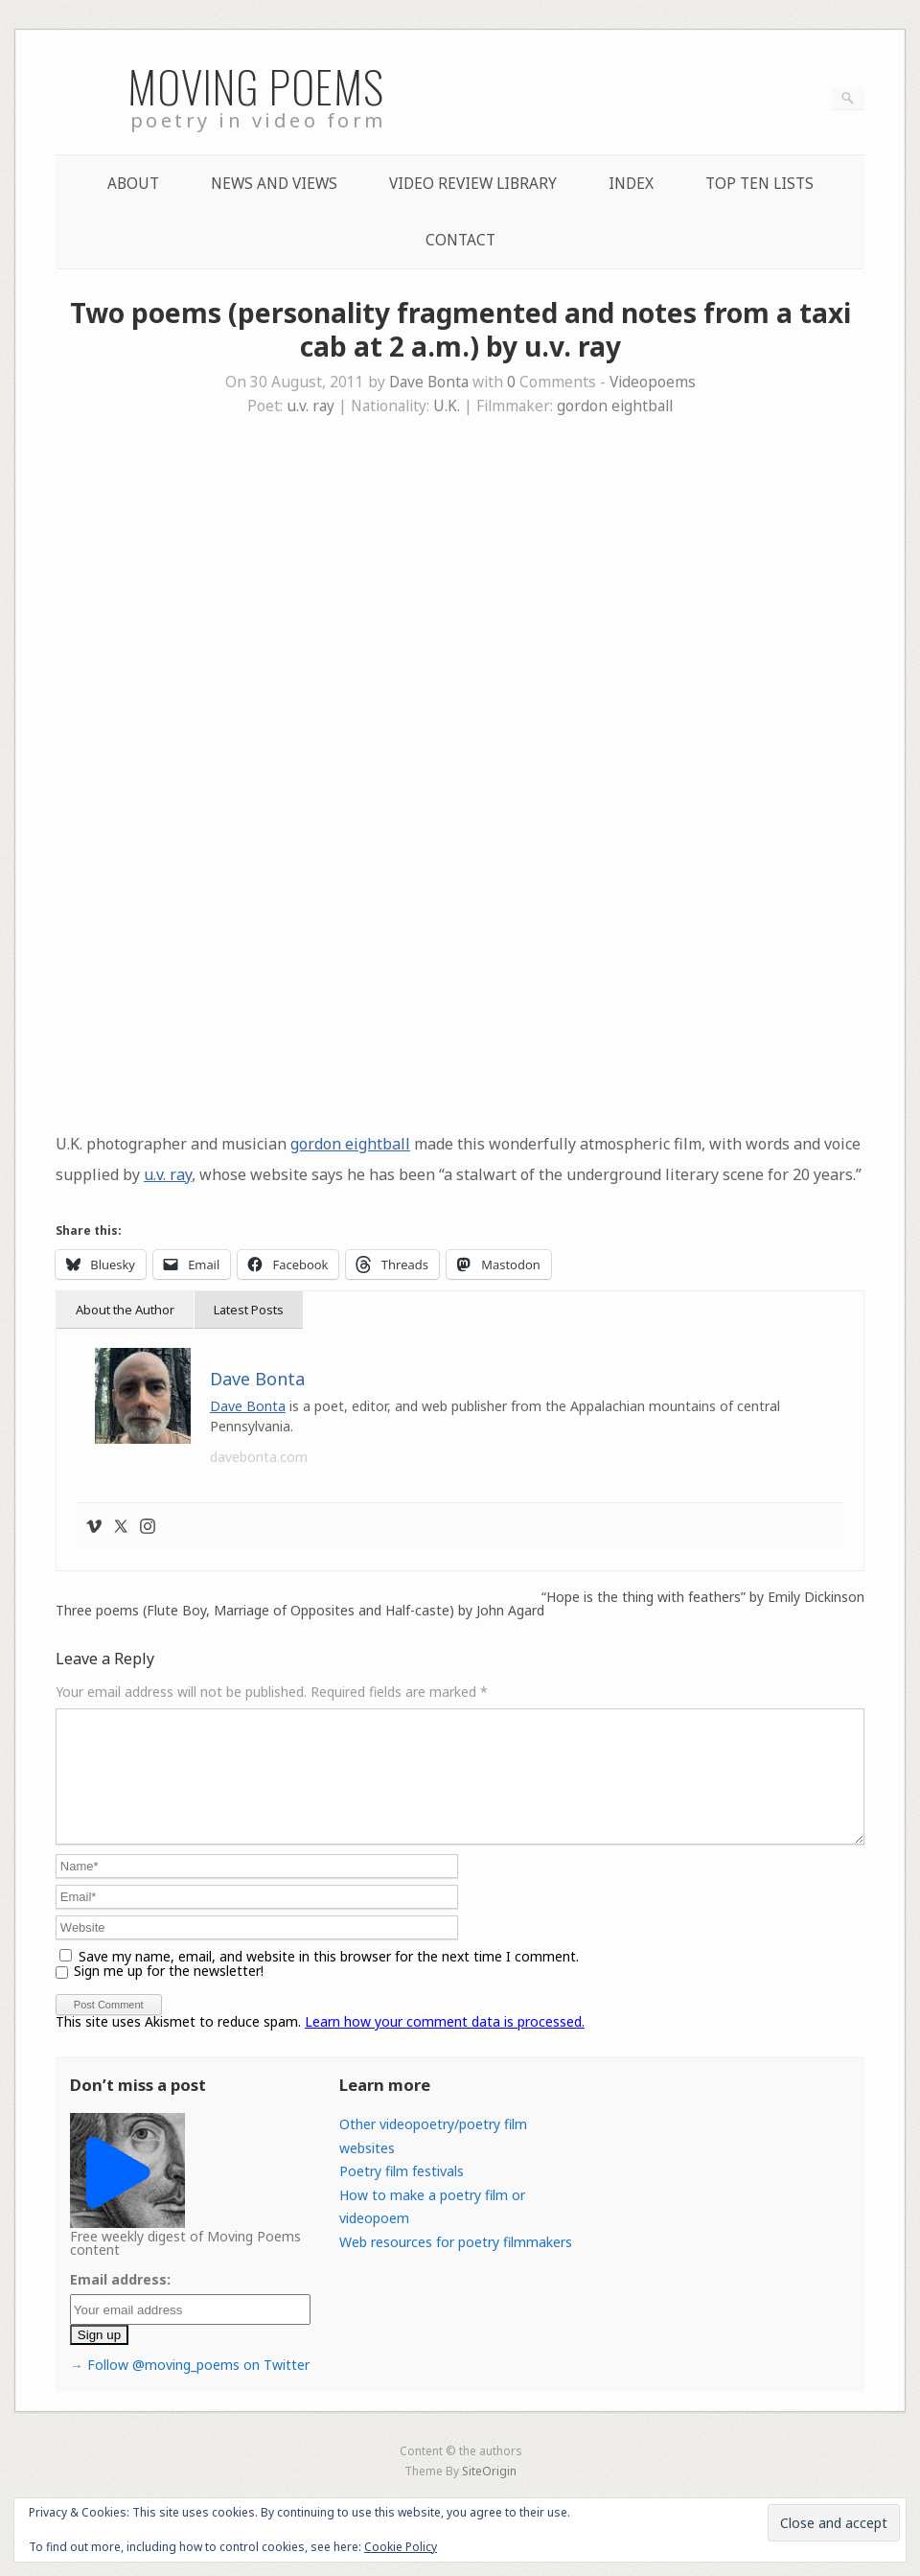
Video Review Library (473, 184)
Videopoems (653, 382)
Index (631, 184)
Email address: (120, 2302)
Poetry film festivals (401, 2194)
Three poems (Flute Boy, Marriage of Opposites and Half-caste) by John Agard (300, 1610)
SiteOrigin (489, 2493)
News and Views (274, 184)
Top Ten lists (759, 184)
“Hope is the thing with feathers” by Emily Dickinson (702, 1597)
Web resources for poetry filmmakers (455, 2265)
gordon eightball (615, 406)
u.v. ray (310, 406)
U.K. (446, 406)
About (133, 184)
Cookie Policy (400, 2547)
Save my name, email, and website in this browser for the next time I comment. (329, 1979)
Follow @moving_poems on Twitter (198, 2388)
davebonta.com (259, 1457)
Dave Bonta (429, 382)
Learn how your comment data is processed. (445, 2044)
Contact (460, 240)
